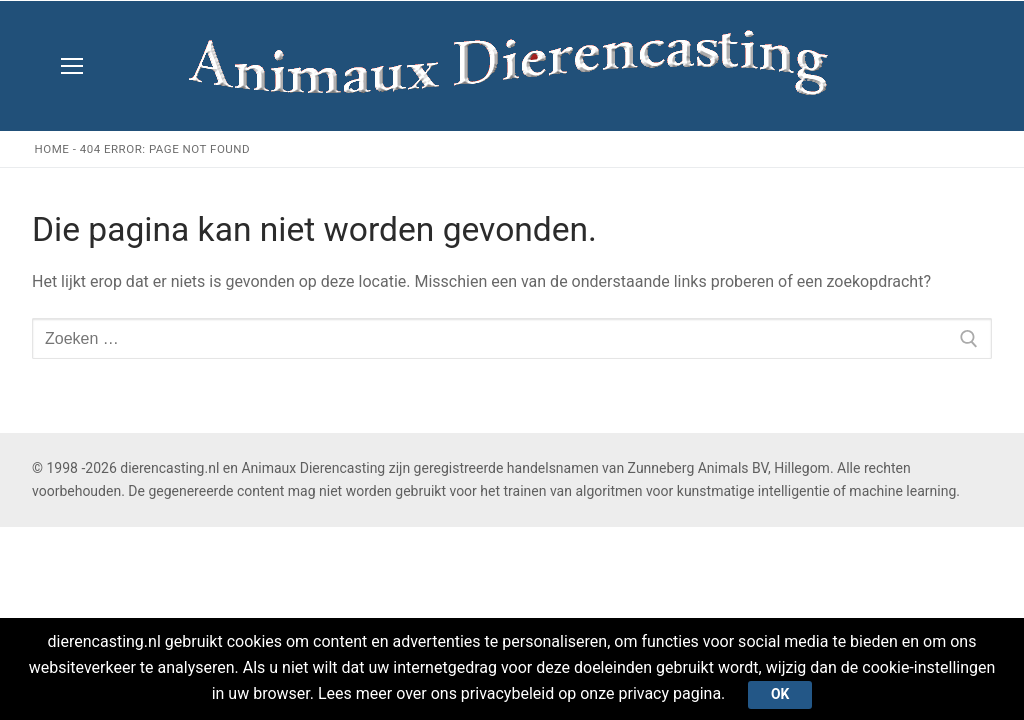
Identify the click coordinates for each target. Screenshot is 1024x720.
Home (52, 149)
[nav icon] (72, 66)
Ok (780, 694)
